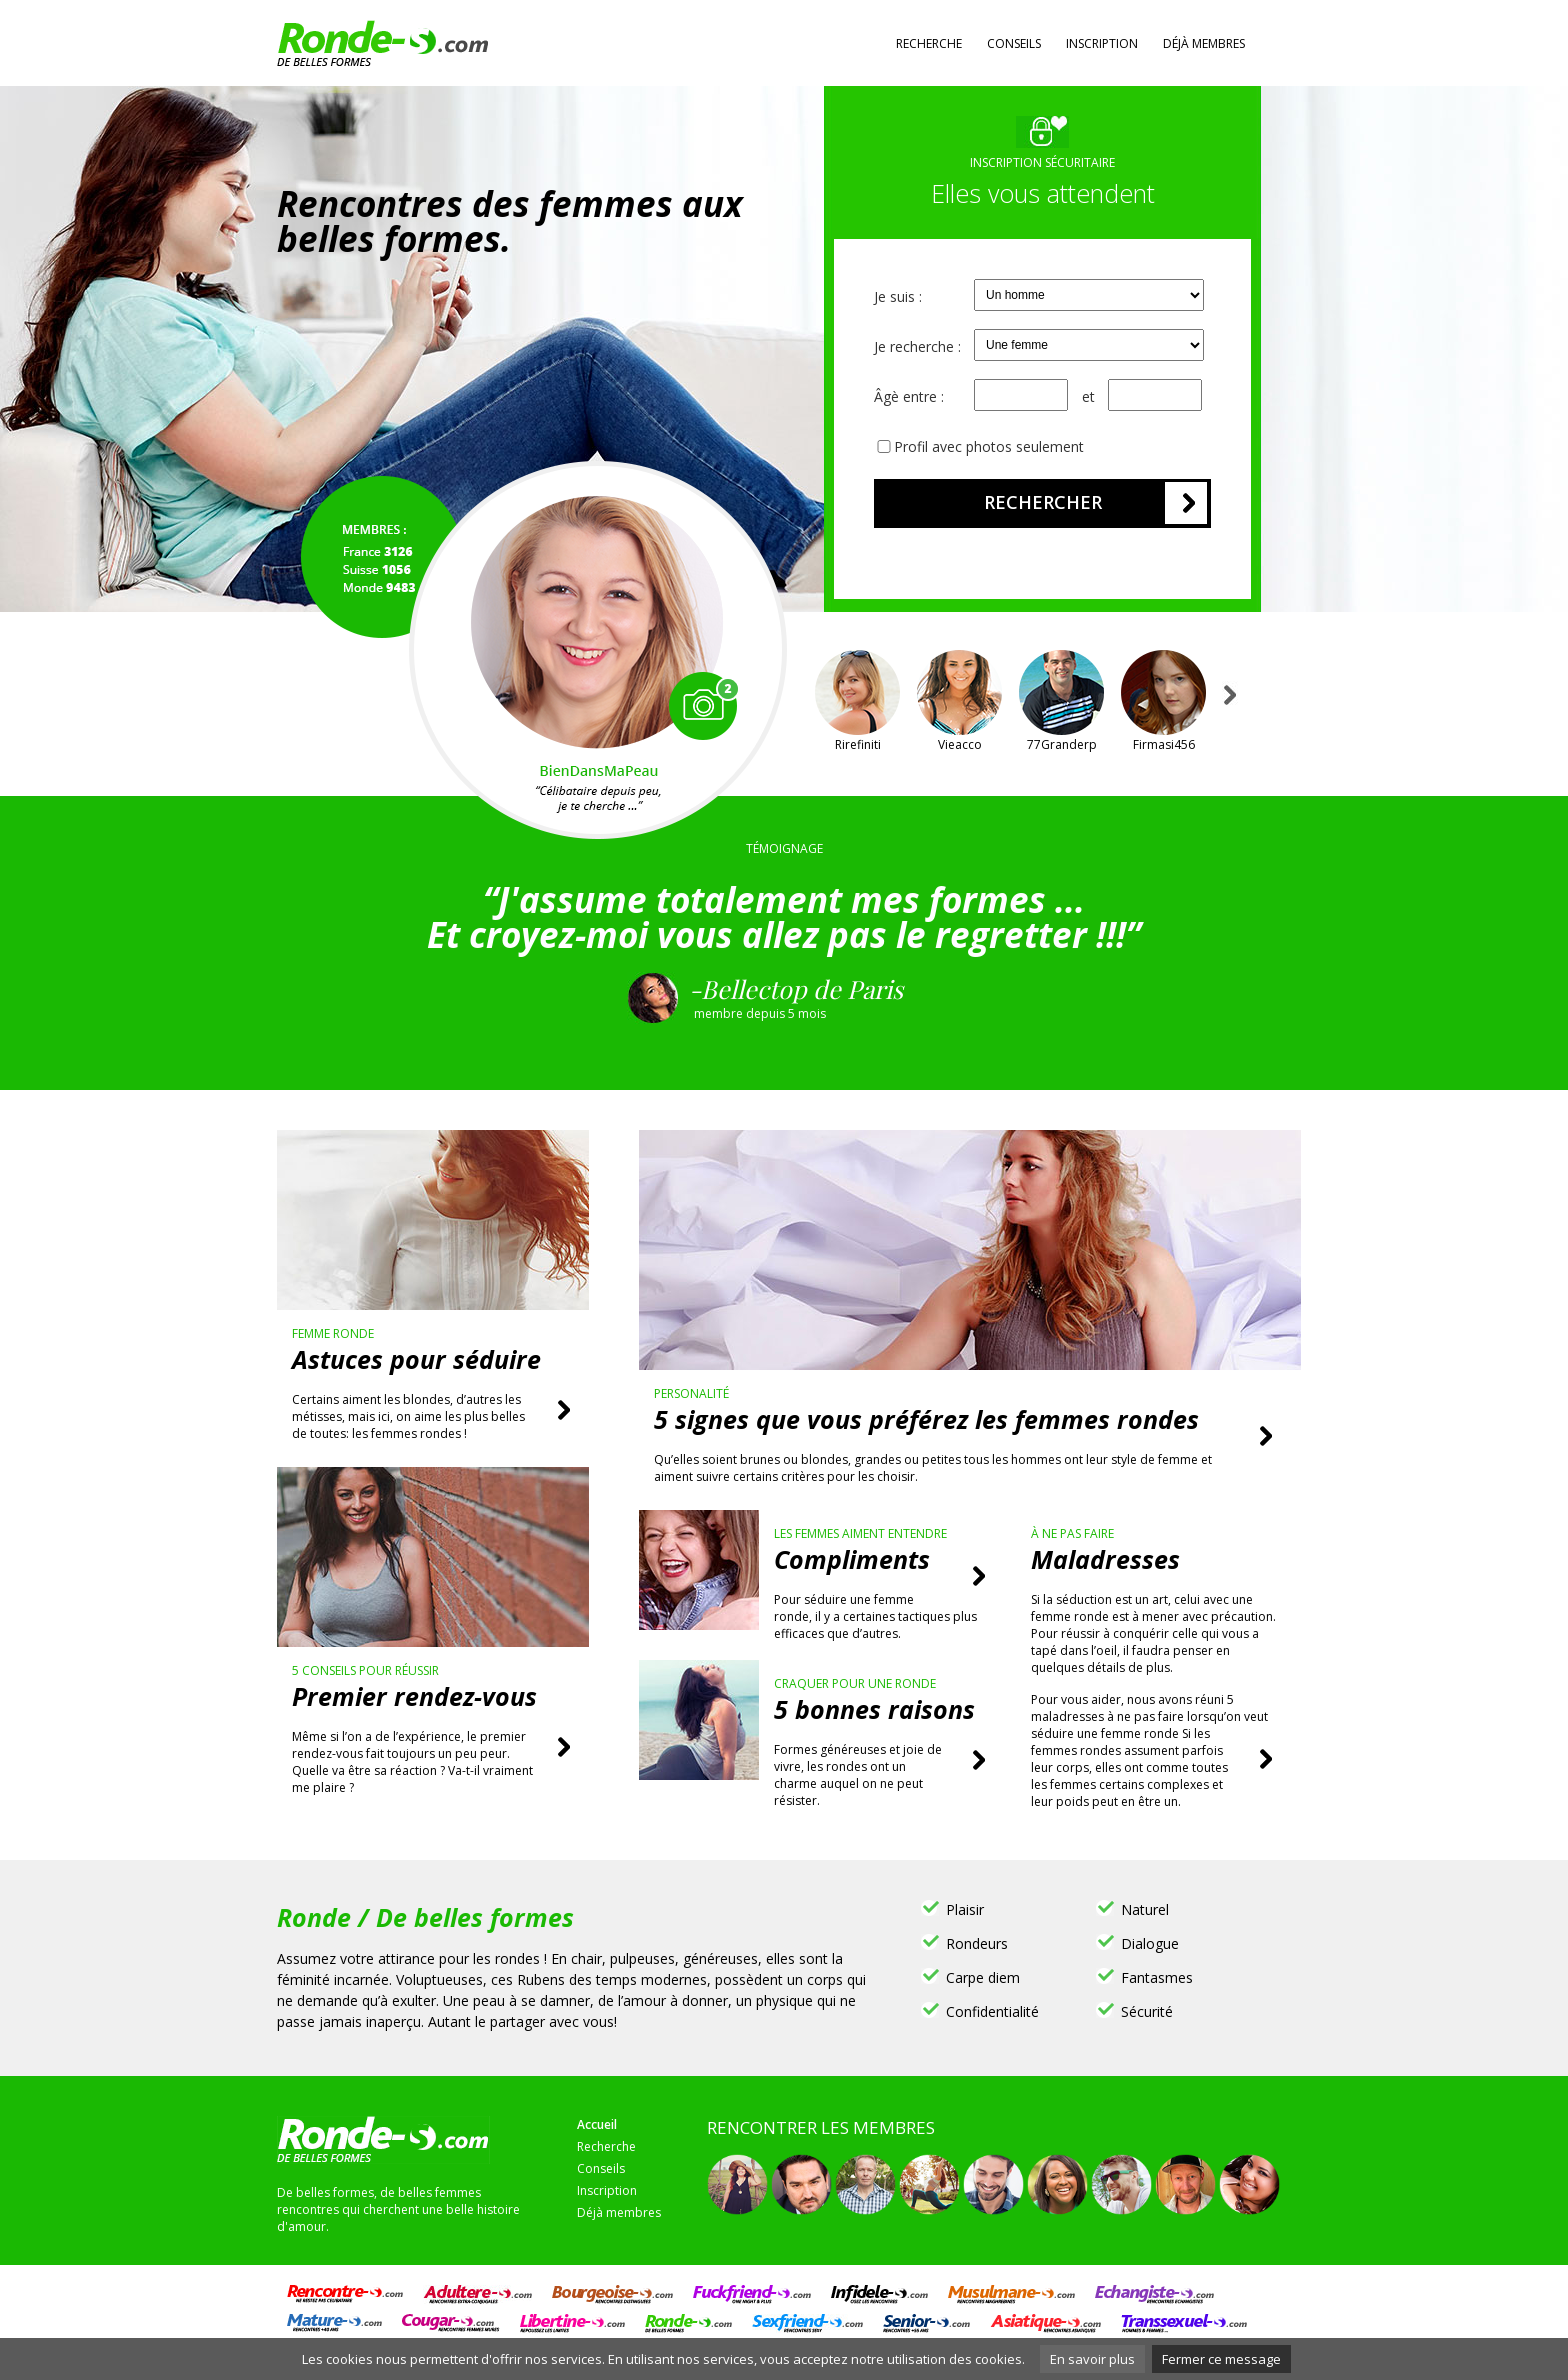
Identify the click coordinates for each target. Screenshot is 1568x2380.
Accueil (597, 2124)
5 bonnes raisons (874, 1709)
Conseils (1014, 43)
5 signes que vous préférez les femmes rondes (926, 1419)
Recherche (929, 43)
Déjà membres (1204, 43)
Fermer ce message (1221, 2359)
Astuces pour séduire (416, 1359)
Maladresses (1105, 1559)
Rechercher (1043, 502)
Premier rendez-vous (414, 1696)
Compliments (852, 1559)
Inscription (1102, 43)
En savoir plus (1092, 2359)
